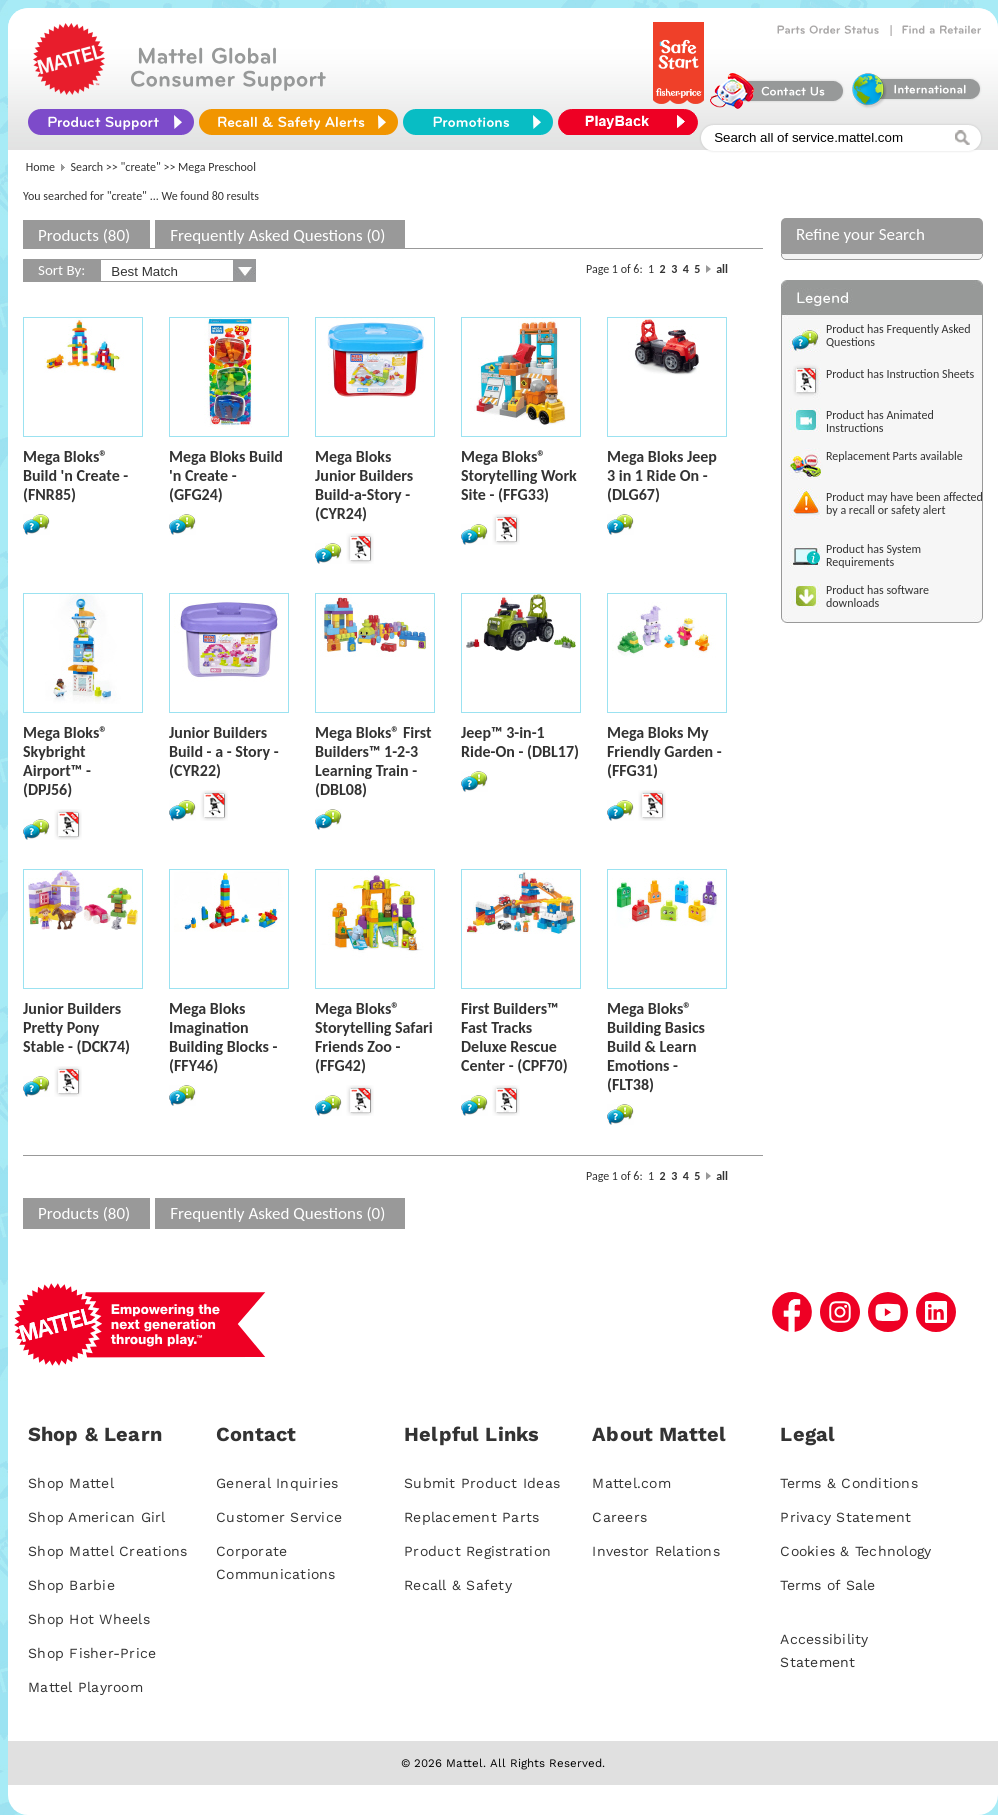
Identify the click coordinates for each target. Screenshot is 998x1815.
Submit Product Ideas (482, 1483)
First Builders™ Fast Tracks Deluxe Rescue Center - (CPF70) (514, 1037)
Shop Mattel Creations (107, 1551)
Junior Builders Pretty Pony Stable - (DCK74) (76, 1027)
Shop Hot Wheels (89, 1619)
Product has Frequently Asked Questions (898, 335)
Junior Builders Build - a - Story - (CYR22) (224, 751)
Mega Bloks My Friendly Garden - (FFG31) (664, 751)
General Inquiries (277, 1483)
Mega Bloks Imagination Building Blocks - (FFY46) (223, 1037)
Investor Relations (656, 1551)
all (722, 269)
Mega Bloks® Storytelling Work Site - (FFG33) (519, 475)
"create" (141, 167)
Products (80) (84, 235)
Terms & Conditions (849, 1483)
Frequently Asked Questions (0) (277, 235)
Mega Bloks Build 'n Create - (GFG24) (226, 475)
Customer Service (279, 1517)
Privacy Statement (845, 1517)
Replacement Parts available (894, 456)
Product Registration (477, 1551)
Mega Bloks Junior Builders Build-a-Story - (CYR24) (364, 485)
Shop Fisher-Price (92, 1653)
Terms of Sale (827, 1585)
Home (40, 167)
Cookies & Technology (855, 1551)
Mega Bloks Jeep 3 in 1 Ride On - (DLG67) (662, 475)
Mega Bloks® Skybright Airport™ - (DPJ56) (65, 761)
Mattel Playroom (85, 1687)
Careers (619, 1517)
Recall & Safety (458, 1585)
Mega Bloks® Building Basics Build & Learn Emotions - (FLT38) (656, 1046)
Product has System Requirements (873, 555)
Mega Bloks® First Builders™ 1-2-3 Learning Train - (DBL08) (373, 761)
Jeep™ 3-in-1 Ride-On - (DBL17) (520, 742)
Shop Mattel (71, 1483)
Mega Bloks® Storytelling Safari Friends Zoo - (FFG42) (374, 1037)
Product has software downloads (877, 596)
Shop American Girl (97, 1517)
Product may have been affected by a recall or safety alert (904, 503)
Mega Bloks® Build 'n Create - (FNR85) (75, 475)
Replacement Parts (471, 1517)
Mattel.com (631, 1483)
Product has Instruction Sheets (900, 374)
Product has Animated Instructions (880, 421)
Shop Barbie (71, 1585)
